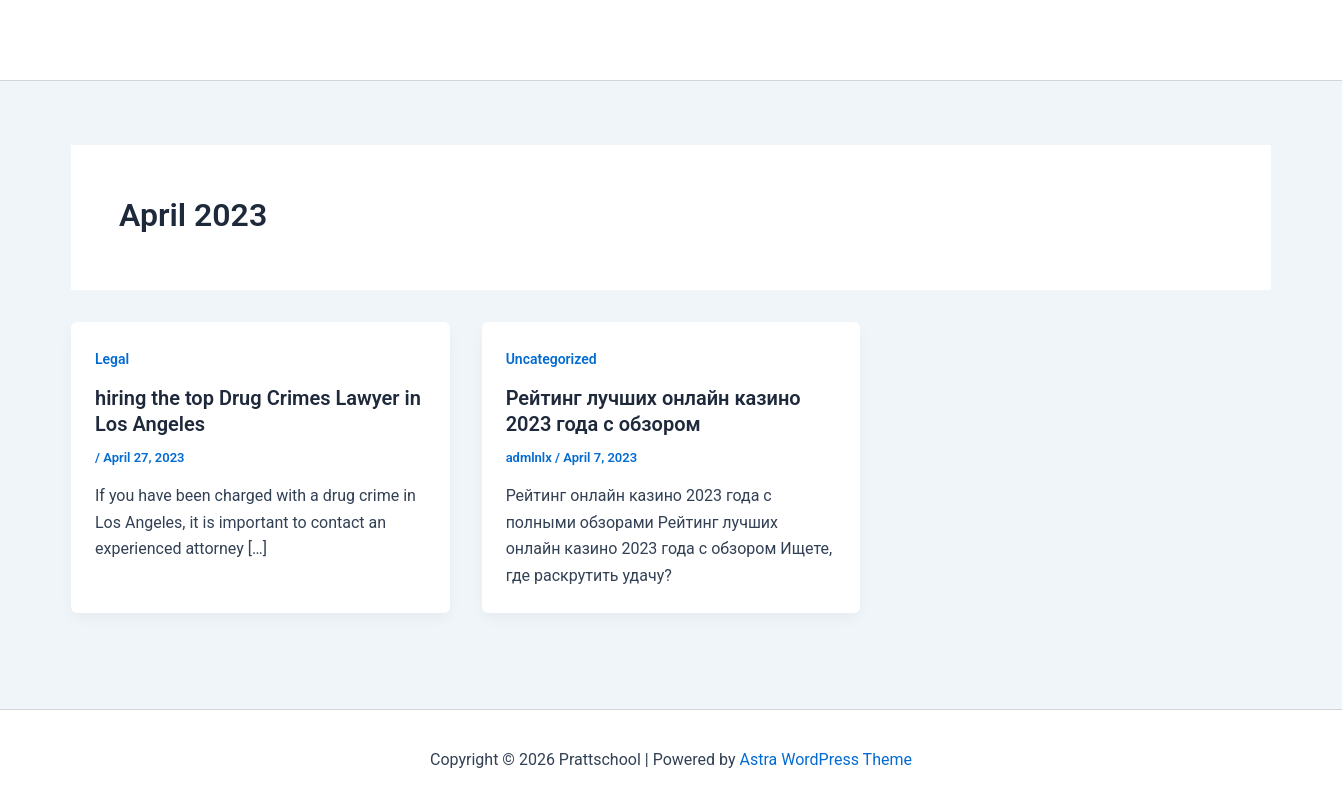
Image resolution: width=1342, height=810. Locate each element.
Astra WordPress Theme (825, 759)
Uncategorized (551, 359)
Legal (112, 359)
